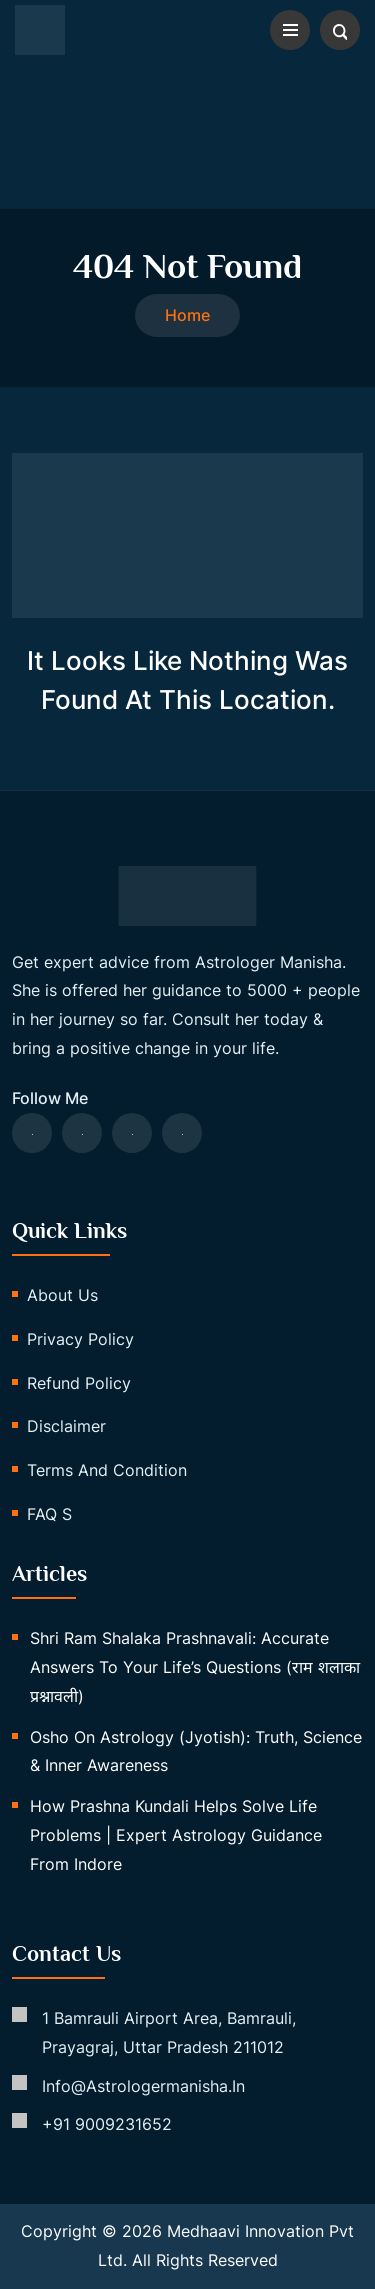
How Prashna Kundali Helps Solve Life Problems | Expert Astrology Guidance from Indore (176, 1835)
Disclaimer (66, 1426)
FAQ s (49, 1514)
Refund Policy (79, 1383)
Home (187, 315)
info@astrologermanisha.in (143, 2086)
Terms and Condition (107, 1470)
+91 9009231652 (107, 2124)
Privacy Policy (80, 1339)
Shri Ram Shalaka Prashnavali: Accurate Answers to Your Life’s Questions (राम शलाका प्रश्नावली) (195, 1667)
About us (62, 1295)
